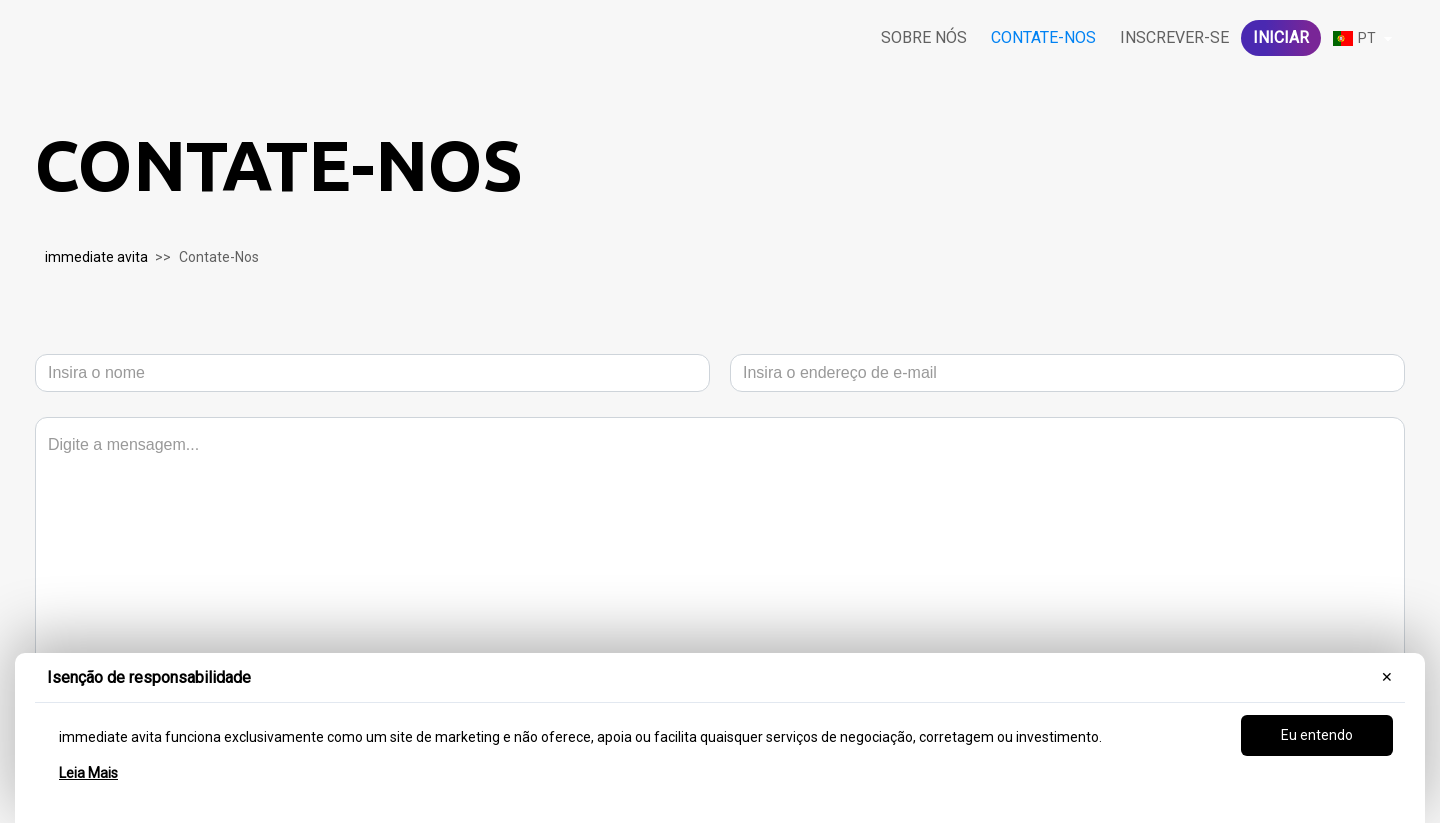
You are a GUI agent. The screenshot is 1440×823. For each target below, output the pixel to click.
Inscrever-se (1174, 37)
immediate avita (96, 257)
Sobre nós (924, 37)
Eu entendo (1317, 735)
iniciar (1281, 37)
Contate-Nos (1043, 37)
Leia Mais (88, 773)
